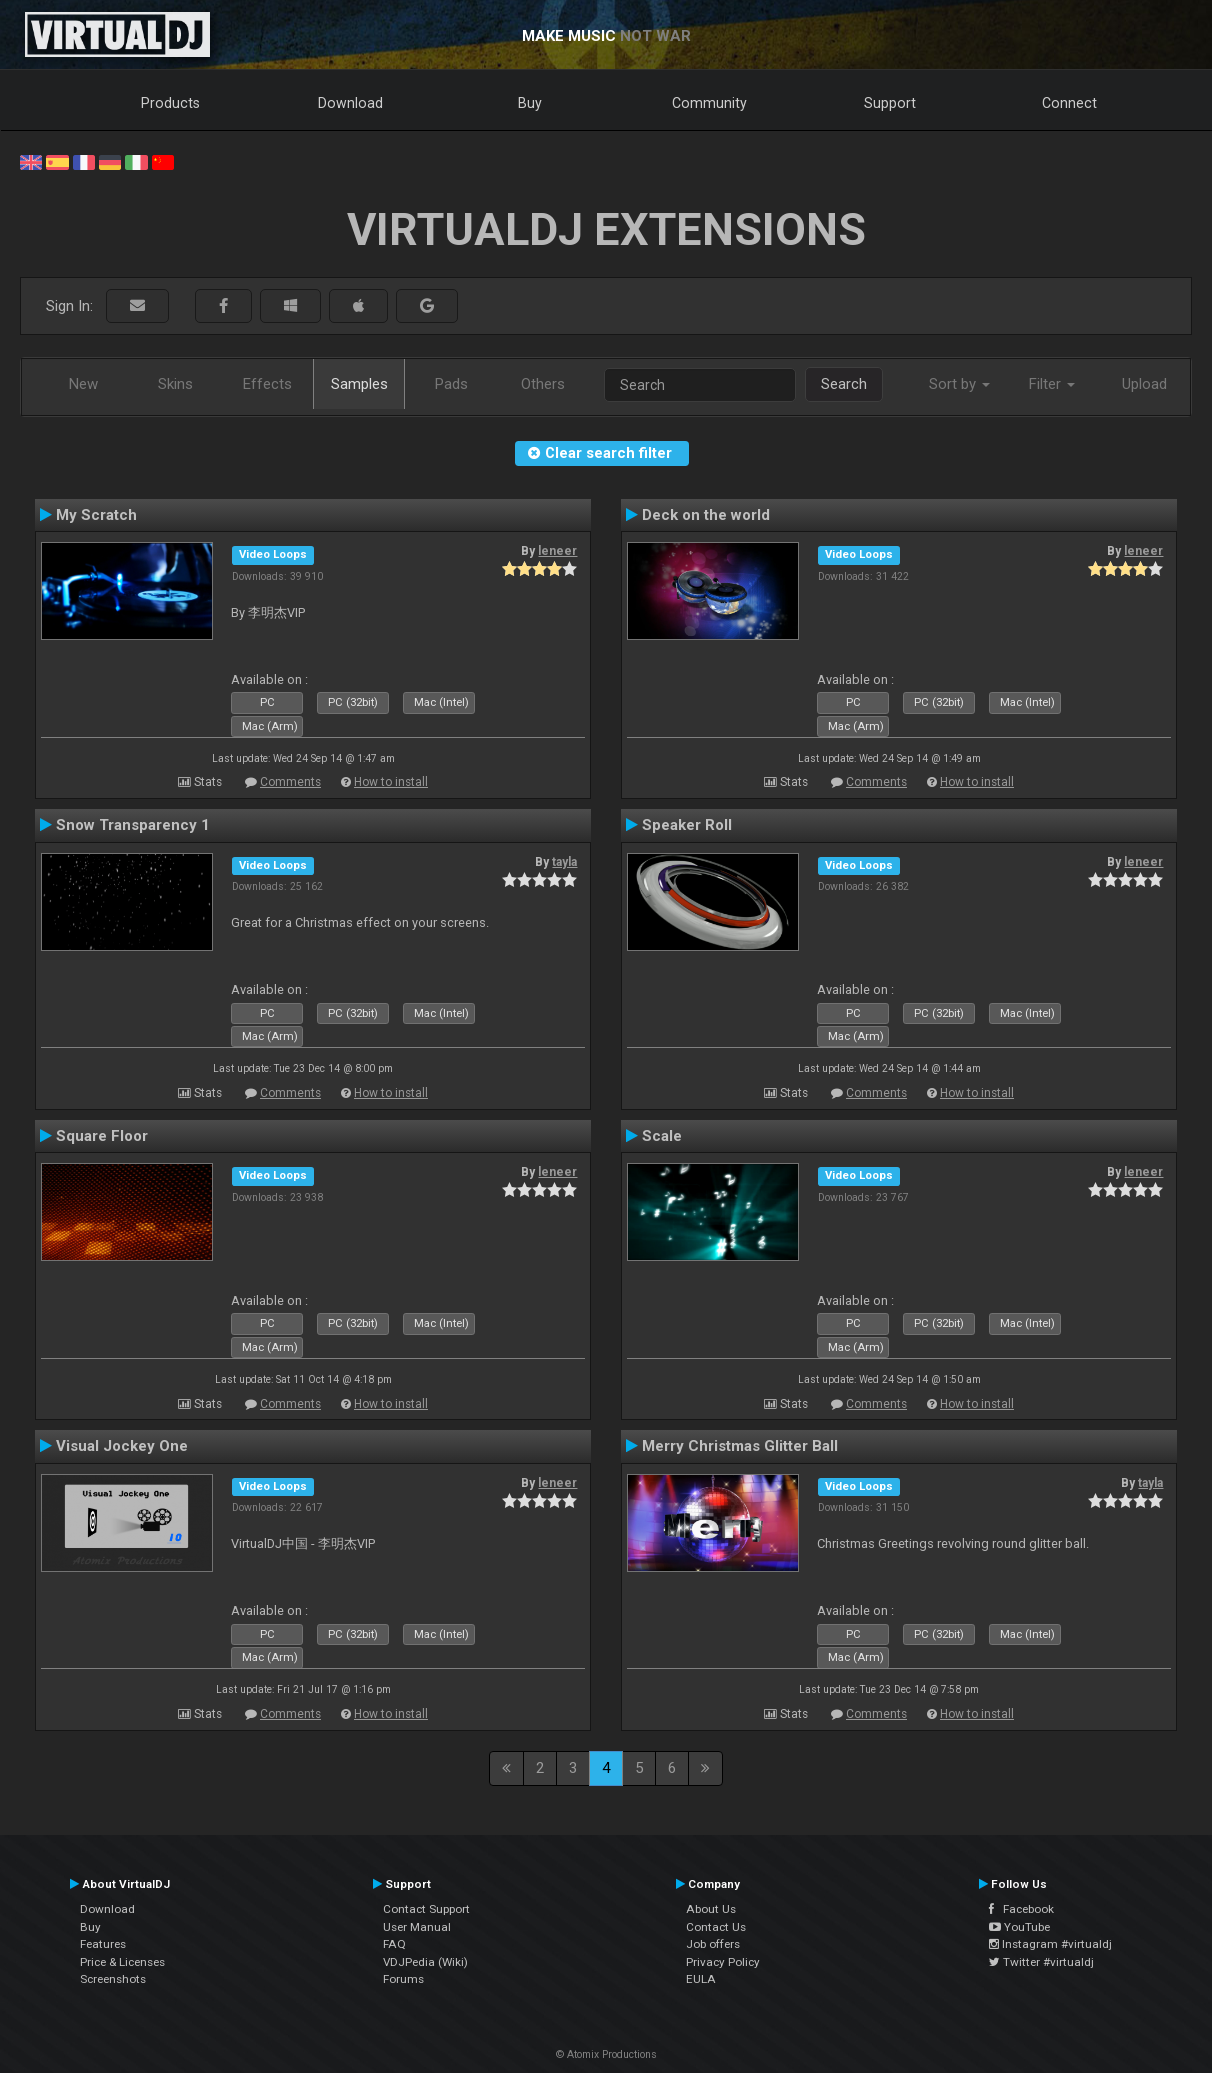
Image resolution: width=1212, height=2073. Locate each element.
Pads (451, 384)
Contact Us (716, 1927)
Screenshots (113, 1979)
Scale (662, 1136)
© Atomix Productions (606, 2054)
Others (543, 384)
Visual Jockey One (122, 1446)
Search (844, 384)
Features (103, 1944)
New (83, 384)
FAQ (394, 1944)
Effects (267, 384)
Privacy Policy (723, 1962)
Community (709, 103)
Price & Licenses (122, 1962)
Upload (1144, 384)
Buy (530, 103)
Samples (359, 384)
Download (350, 103)
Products (170, 103)
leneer (557, 551)
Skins (175, 384)
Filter (1052, 384)
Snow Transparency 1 (133, 825)
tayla (564, 862)
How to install (391, 782)
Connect (1069, 103)
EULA (701, 1979)
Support (890, 103)
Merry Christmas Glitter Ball (740, 1446)
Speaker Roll (687, 825)
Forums (403, 1979)
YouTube (1019, 1927)
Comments (290, 782)
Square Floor (102, 1136)
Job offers (713, 1944)
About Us (711, 1909)
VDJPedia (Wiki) (425, 1962)
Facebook (1021, 1909)
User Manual (417, 1927)
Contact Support (426, 1909)
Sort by (959, 384)
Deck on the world (706, 515)
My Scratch (96, 515)
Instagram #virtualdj (1050, 1944)
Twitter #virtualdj (1041, 1962)
